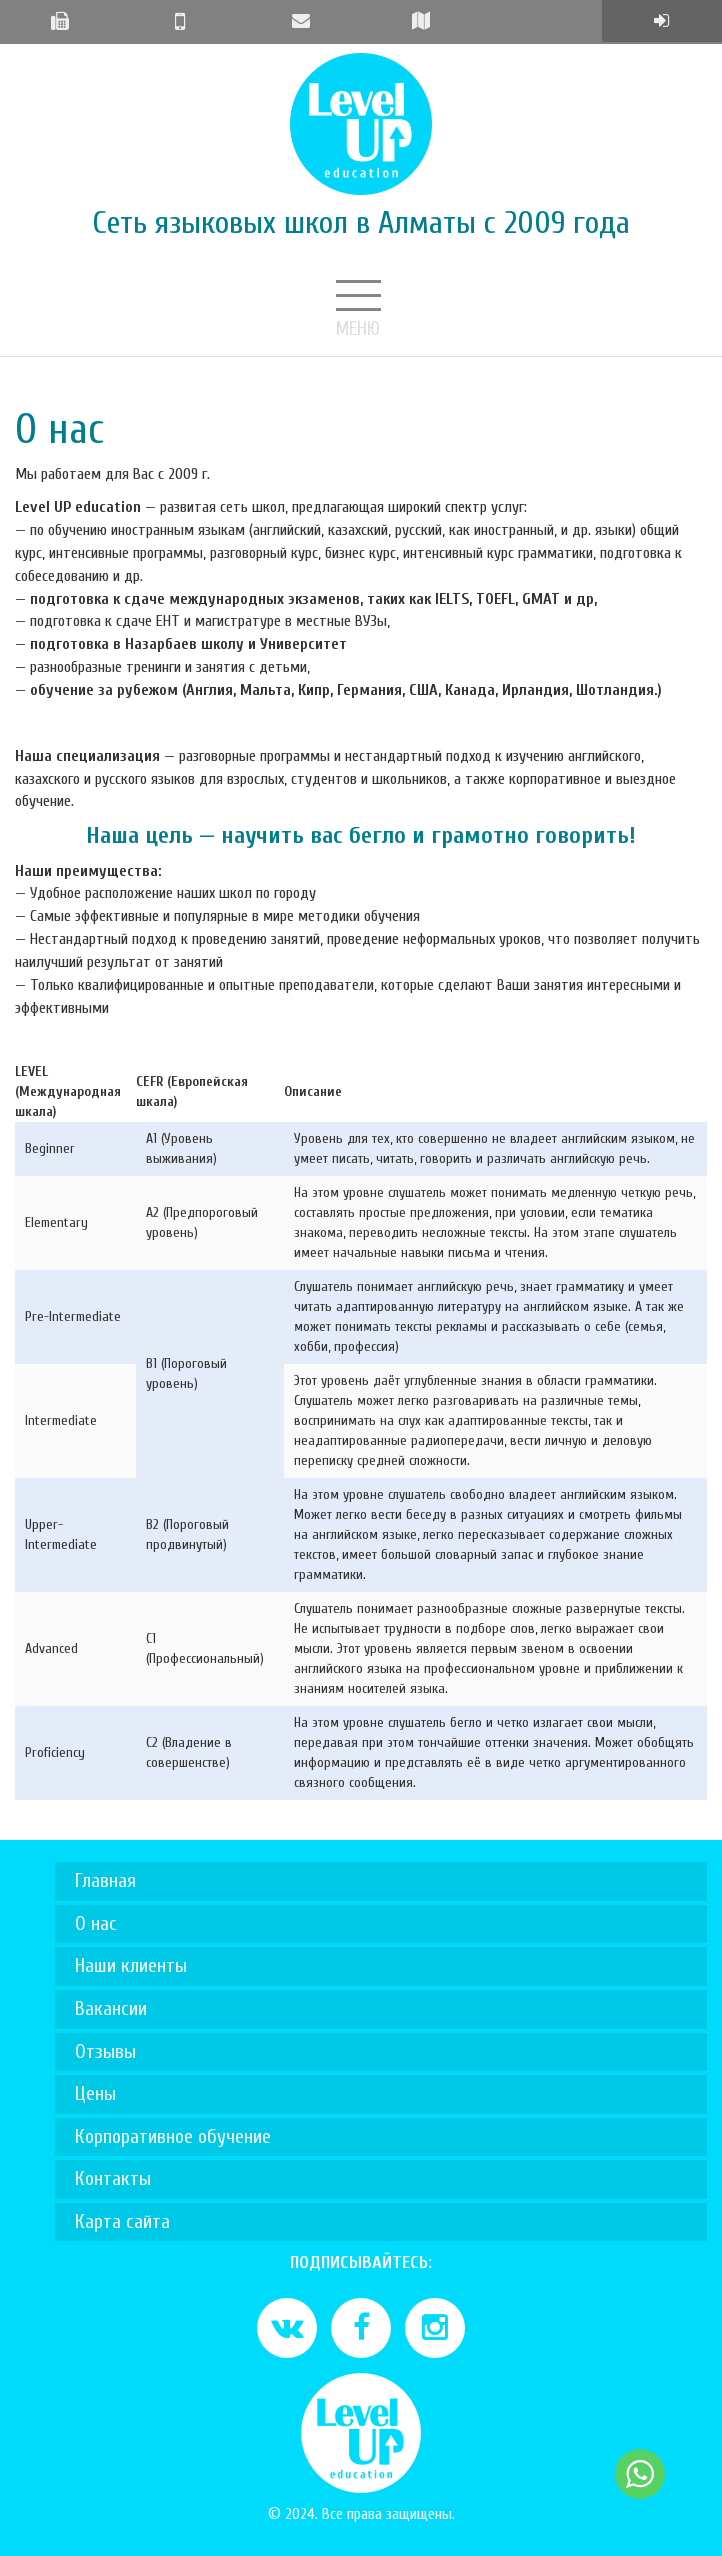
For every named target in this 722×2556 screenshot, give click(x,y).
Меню (361, 298)
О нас (96, 1923)
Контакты (113, 2178)
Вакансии (111, 2008)
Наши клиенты (131, 1965)
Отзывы (105, 2051)
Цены (95, 2093)
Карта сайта (122, 2221)
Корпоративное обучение (173, 2136)
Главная (105, 1880)
